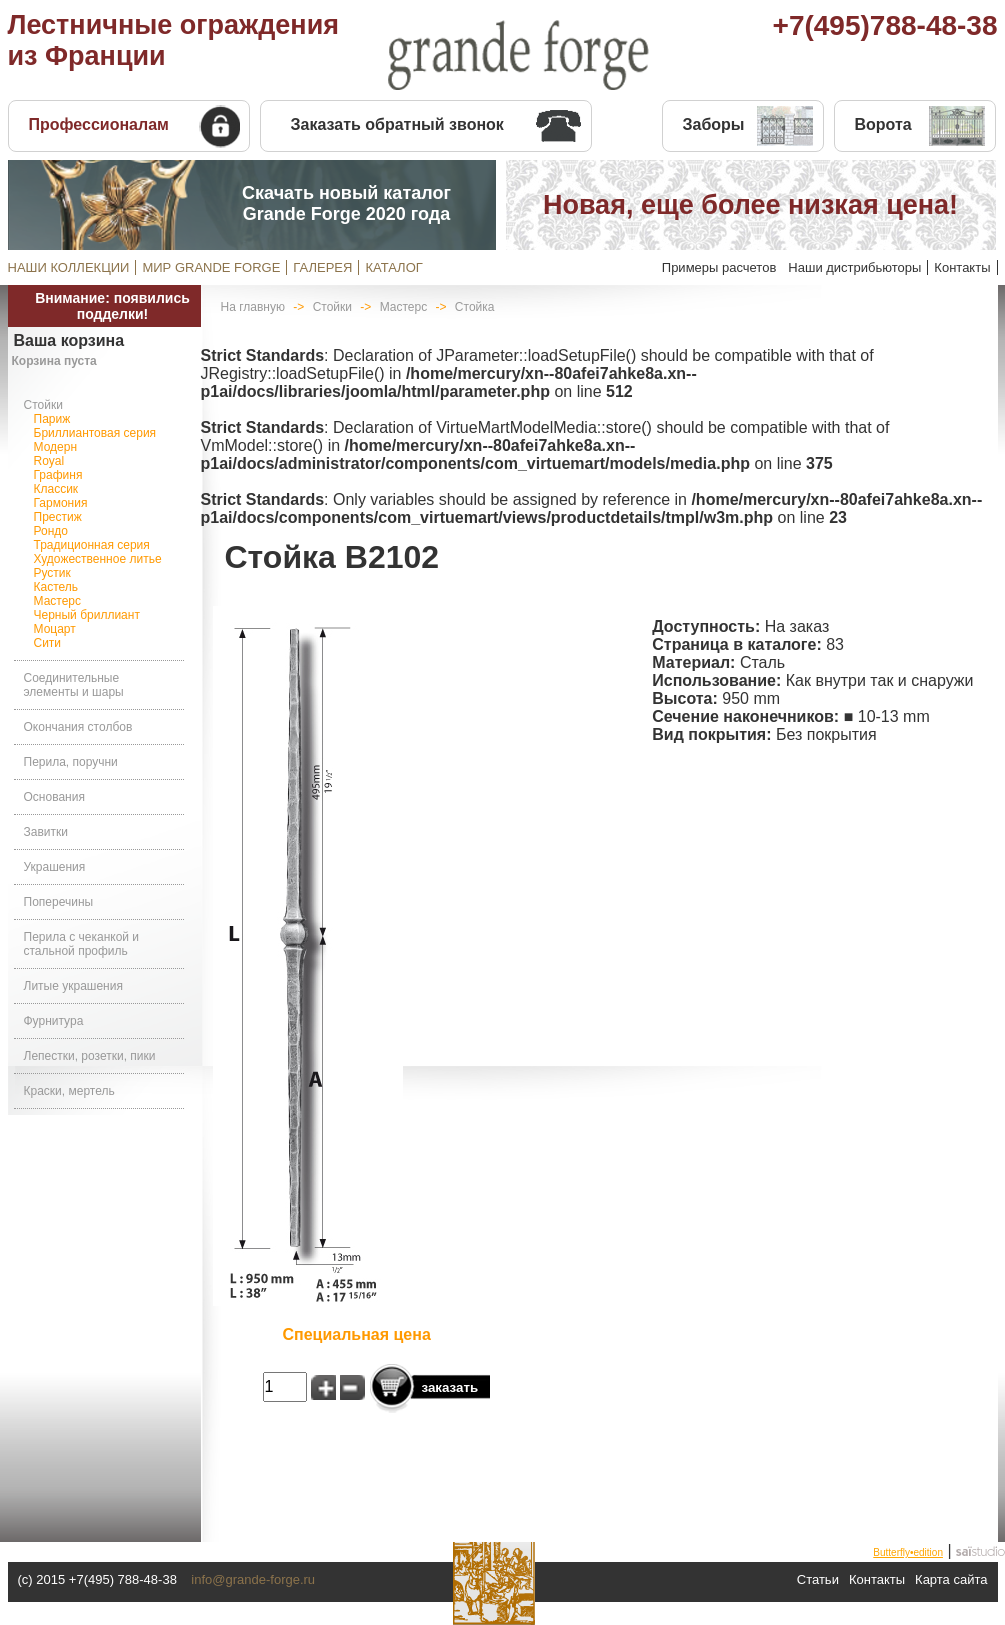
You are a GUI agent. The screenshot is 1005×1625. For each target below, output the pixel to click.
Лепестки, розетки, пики (90, 1056)
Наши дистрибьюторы (854, 267)
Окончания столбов (78, 727)
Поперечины (59, 902)
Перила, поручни (71, 762)
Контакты (962, 267)
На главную (253, 307)
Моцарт (55, 629)
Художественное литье (98, 559)
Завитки (46, 832)
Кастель (56, 587)
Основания (54, 797)
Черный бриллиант (87, 615)
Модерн (56, 447)
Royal (49, 461)
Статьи (818, 1579)
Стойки (43, 405)
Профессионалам (99, 124)
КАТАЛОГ (393, 267)
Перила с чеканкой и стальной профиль (82, 944)
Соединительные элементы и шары (74, 685)
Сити (48, 643)
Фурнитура (54, 1021)
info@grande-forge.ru (253, 1579)
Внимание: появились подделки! (112, 306)
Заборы (714, 124)
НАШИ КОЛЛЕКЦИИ (69, 267)
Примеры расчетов (719, 267)
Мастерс (58, 601)
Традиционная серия (92, 545)
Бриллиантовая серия (95, 433)
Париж (52, 419)
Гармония (61, 503)
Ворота (883, 124)
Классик (56, 489)
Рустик (52, 573)
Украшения (55, 867)
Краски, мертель (69, 1091)
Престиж (58, 517)
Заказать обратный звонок (397, 124)
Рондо (51, 531)
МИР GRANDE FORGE (211, 267)
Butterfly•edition (908, 1552)
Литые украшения (73, 986)
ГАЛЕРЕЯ (322, 267)
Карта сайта (951, 1579)
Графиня (58, 475)
